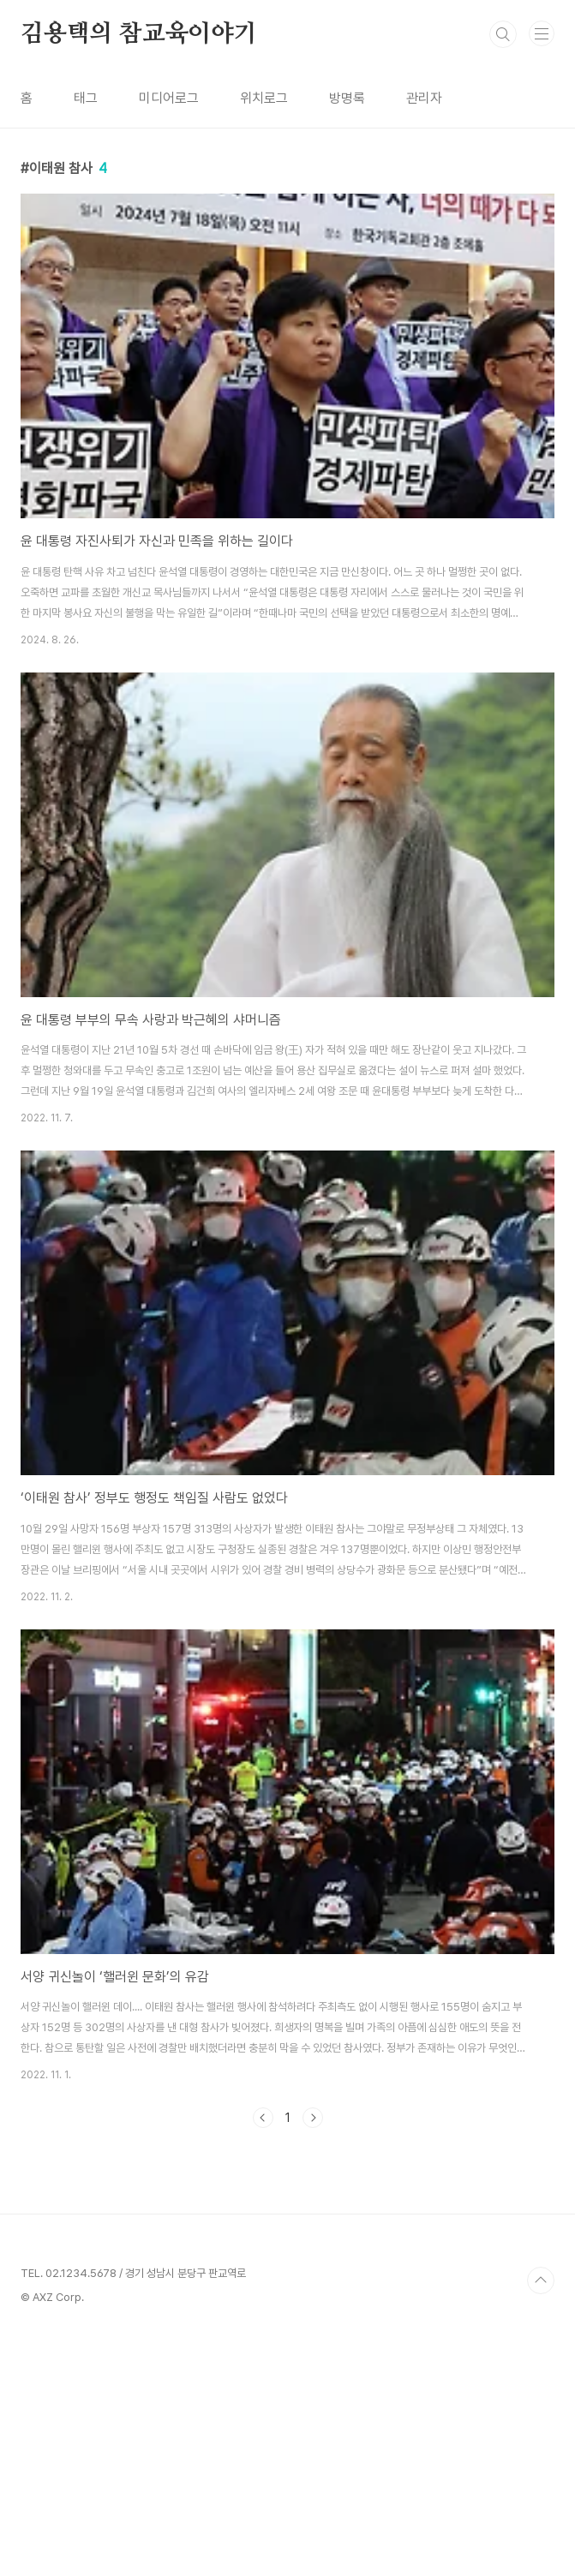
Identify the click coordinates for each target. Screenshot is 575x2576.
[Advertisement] (287, 2274)
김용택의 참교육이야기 (139, 34)
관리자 (424, 98)
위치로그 (264, 98)
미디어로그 (169, 98)
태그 (86, 98)
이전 (263, 2117)
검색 (503, 34)
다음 (312, 2117)
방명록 (347, 98)
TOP (540, 2520)
